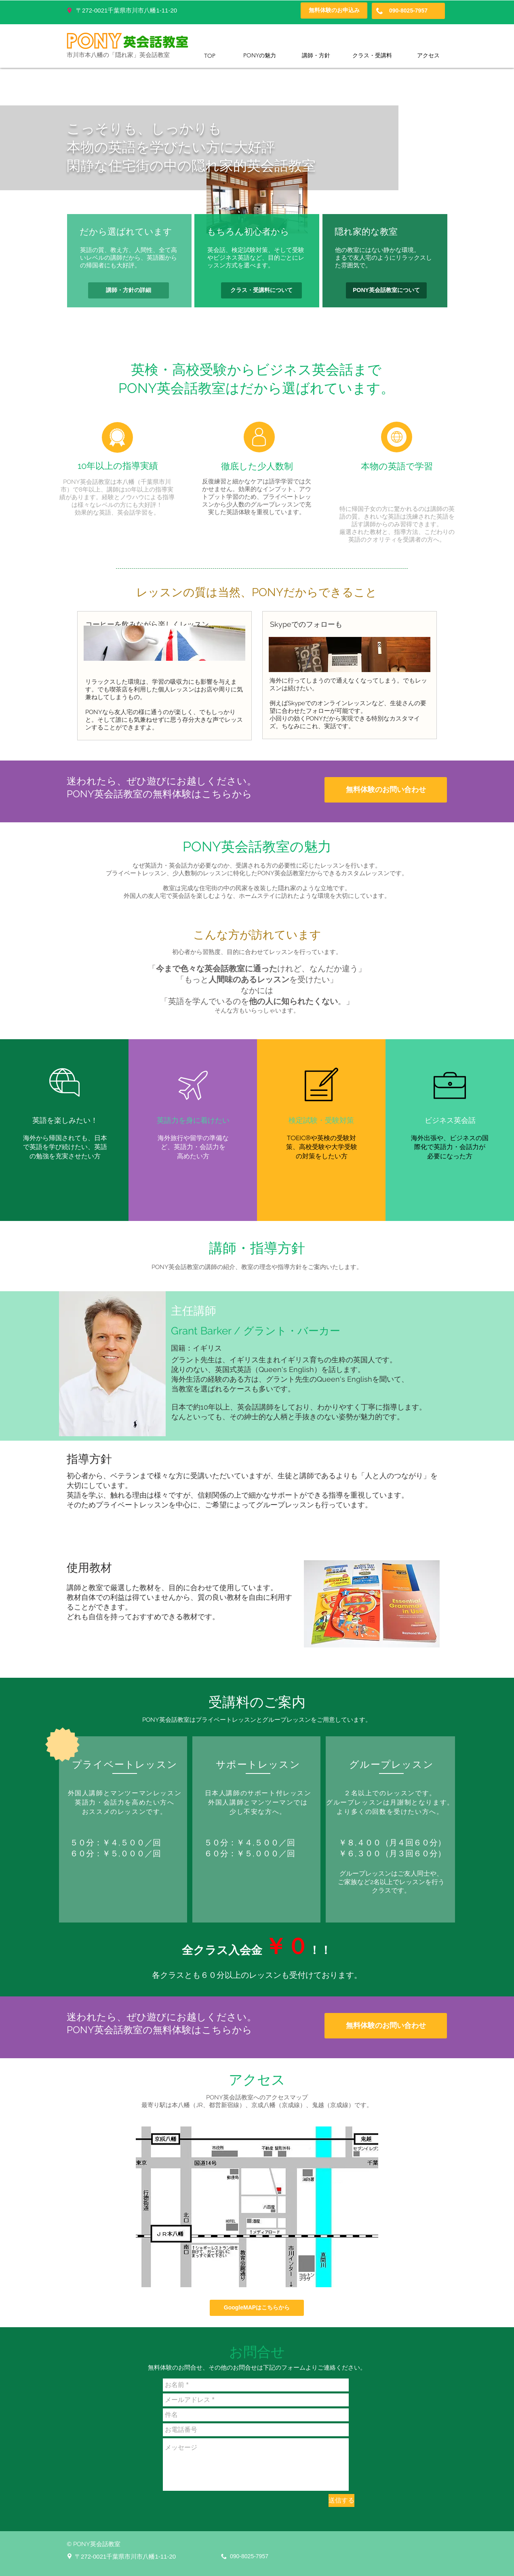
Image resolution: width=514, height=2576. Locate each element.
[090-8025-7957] (408, 11)
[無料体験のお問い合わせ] (385, 790)
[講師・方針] (316, 55)
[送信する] (341, 2500)
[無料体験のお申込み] (334, 10)
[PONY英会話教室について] (386, 290)
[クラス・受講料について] (261, 290)
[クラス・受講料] (372, 55)
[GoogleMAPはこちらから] (257, 2308)
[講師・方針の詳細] (128, 290)
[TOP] (209, 56)
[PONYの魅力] (259, 55)
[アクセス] (428, 55)
